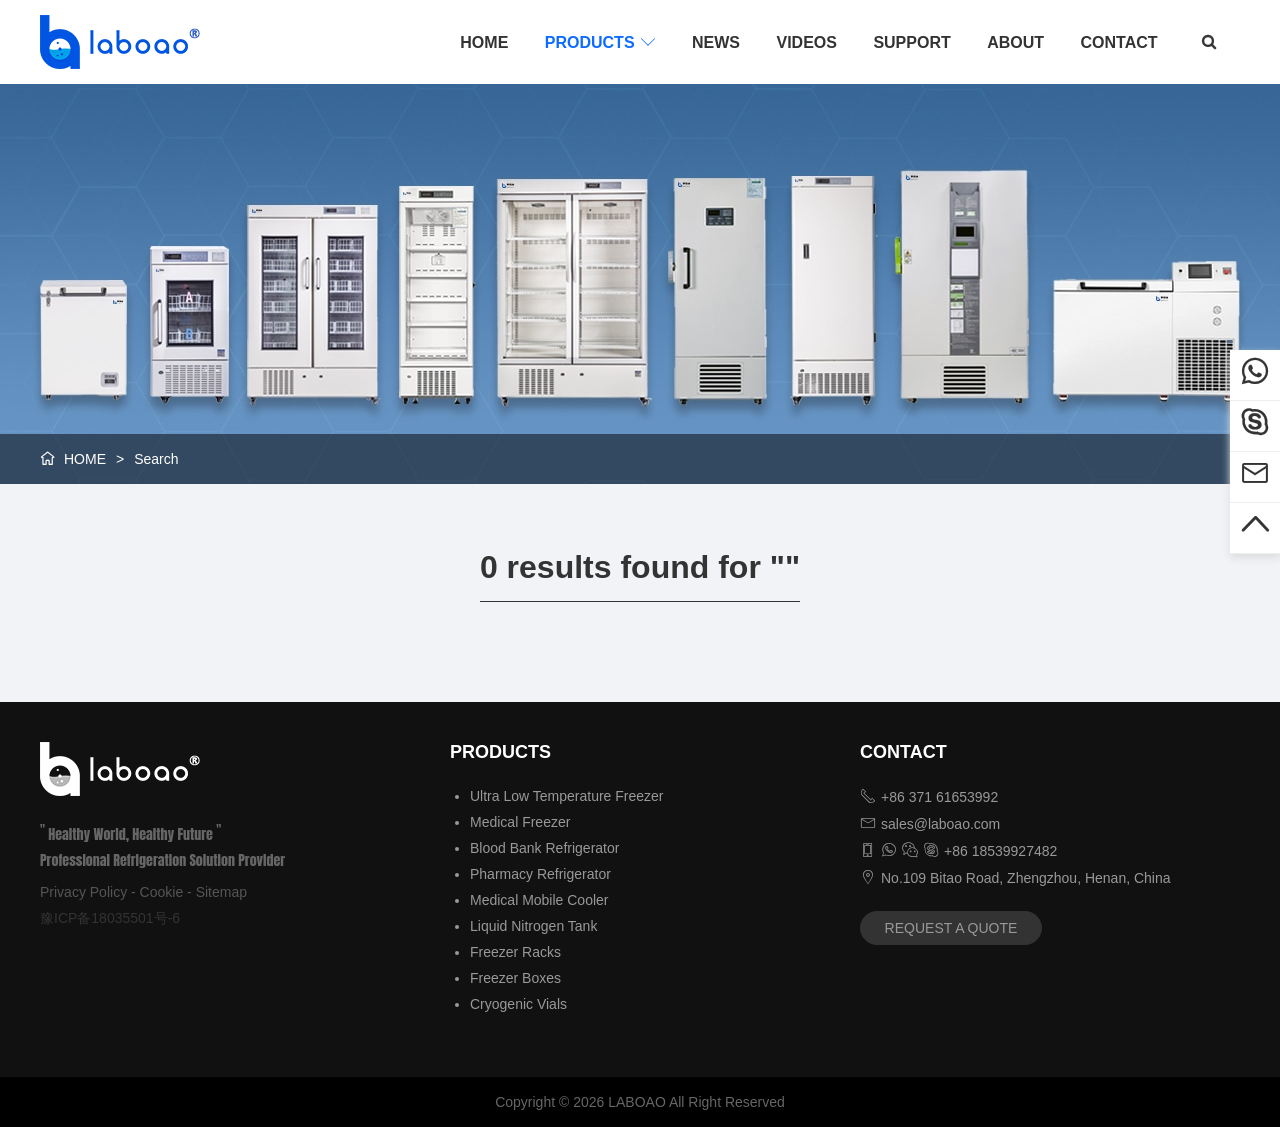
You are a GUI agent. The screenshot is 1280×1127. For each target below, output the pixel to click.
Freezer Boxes (515, 978)
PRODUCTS (600, 42)
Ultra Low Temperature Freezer (566, 796)
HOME (484, 42)
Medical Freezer (520, 822)
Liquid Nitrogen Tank (533, 926)
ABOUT (1015, 42)
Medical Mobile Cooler (539, 900)
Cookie (162, 892)
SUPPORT (911, 42)
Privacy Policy (83, 892)
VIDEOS (806, 42)
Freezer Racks (515, 952)
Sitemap (221, 892)
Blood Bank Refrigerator (544, 848)
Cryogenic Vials (518, 1004)
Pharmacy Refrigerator (540, 874)
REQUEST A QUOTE (951, 928)
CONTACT (1119, 42)
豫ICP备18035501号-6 (110, 918)
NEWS (716, 42)
